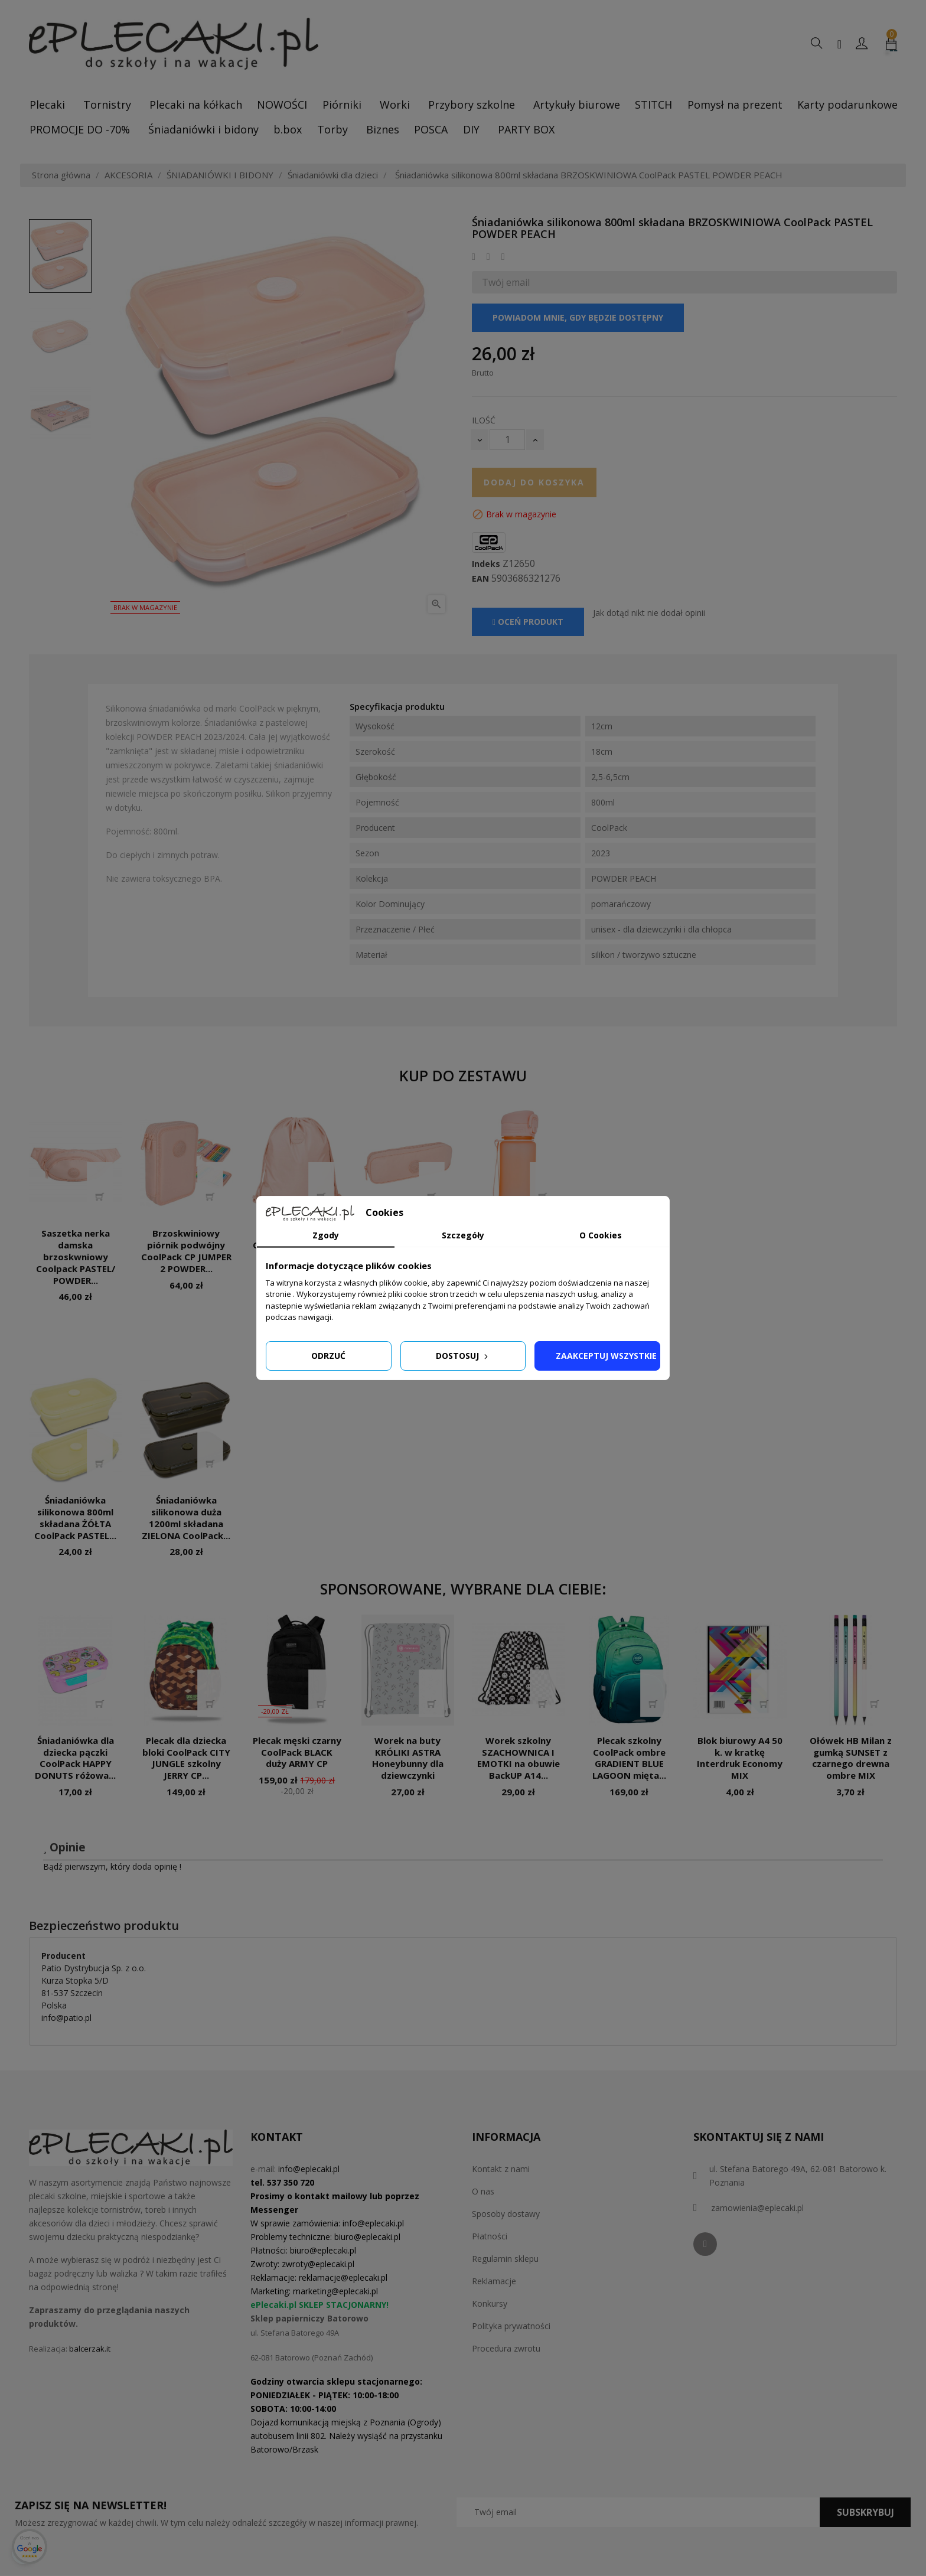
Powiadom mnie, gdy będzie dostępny (578, 317)
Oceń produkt (528, 621)
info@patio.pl (66, 2017)
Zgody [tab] (325, 1235)
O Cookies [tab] (600, 1235)
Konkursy (489, 2303)
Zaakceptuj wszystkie (606, 1355)
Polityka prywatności (511, 2326)
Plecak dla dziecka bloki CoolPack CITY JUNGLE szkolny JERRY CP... (186, 1757)
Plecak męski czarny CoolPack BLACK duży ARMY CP (297, 1752)
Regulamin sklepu (505, 2258)
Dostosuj (463, 1355)
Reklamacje (494, 2281)
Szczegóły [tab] (463, 1235)
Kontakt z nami (501, 2168)
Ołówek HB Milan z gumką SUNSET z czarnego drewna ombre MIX (851, 1757)
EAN (480, 578)
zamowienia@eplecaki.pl (757, 2207)
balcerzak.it (89, 2348)
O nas (483, 2191)
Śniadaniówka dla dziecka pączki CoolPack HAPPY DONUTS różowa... (75, 1757)
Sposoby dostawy (506, 2213)
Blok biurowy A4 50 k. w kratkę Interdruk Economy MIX (739, 1757)
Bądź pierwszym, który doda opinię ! (112, 1866)
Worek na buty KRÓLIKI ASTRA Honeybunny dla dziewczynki (408, 1757)
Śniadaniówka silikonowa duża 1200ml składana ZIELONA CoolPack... (186, 1517)
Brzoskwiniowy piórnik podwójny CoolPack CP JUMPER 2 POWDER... (186, 1250)
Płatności (489, 2236)
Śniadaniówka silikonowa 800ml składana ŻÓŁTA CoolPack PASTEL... (75, 1517)
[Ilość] (507, 439)
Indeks (486, 564)
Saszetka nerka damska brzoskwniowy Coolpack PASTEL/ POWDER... (75, 1256)
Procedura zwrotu (506, 2348)
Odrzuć (328, 1355)
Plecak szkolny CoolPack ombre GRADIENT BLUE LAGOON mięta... (629, 1757)
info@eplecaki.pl (309, 2168)
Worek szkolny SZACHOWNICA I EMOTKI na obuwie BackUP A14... (518, 1757)
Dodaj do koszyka (534, 482)
